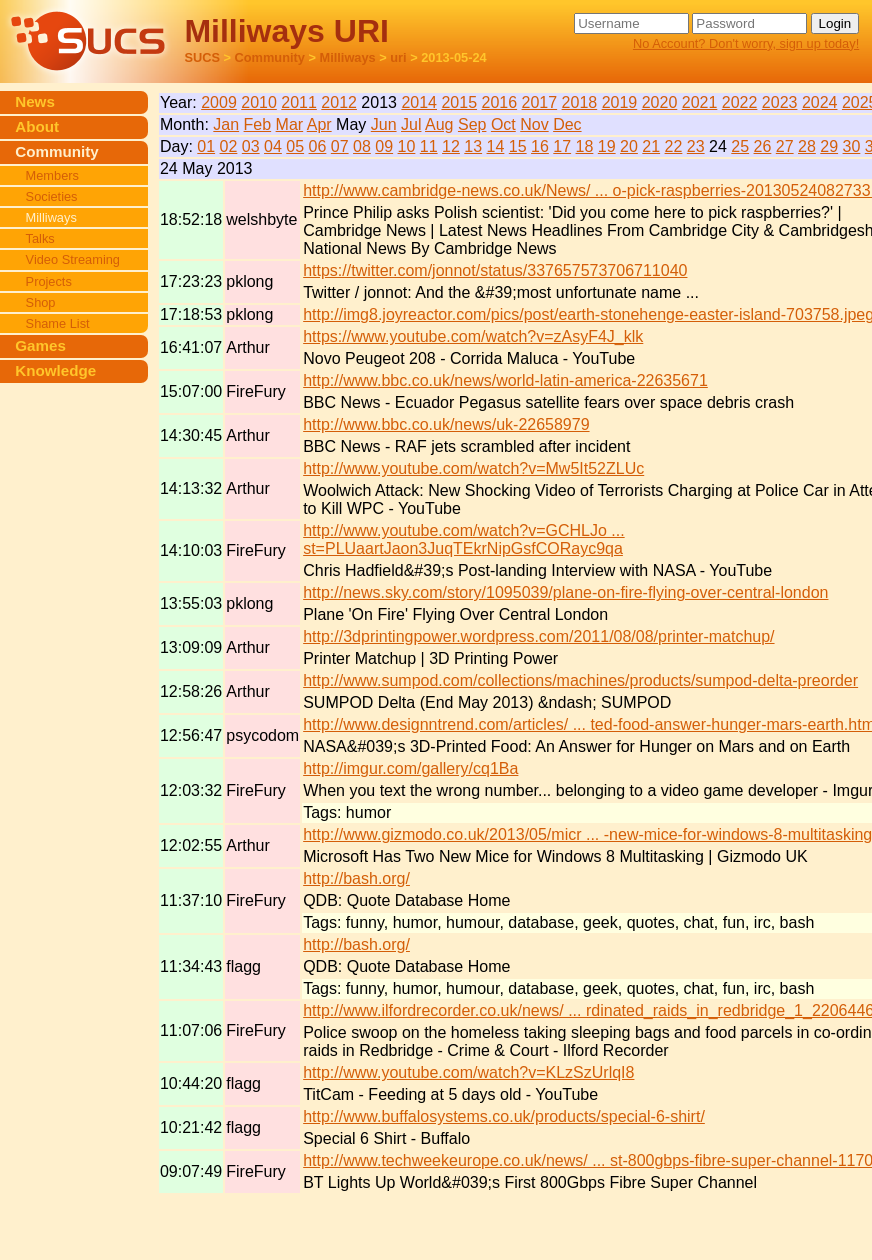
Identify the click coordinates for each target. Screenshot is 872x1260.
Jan (226, 124)
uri (398, 57)
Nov (534, 124)
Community (270, 57)
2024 (820, 102)
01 (206, 146)
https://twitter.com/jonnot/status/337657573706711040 (495, 270)
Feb (258, 124)
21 (651, 146)
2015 (459, 102)
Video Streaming (73, 259)
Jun (384, 124)
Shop (41, 302)
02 (229, 146)
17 (562, 146)
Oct (503, 124)
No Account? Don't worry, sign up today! (746, 43)
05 (295, 146)
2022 (740, 102)
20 (629, 146)
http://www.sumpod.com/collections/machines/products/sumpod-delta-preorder (580, 680)
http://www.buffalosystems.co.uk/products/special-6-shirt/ (504, 1116)
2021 (700, 102)
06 (318, 146)
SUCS (202, 57)
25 (740, 146)
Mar (290, 124)
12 (451, 146)
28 (807, 146)
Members (52, 175)
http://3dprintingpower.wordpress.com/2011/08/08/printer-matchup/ (538, 636)
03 (251, 146)
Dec (567, 124)
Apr (319, 124)
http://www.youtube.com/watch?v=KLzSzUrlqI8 (468, 1072)
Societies (52, 196)
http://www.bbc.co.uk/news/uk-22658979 (446, 424)
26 (763, 146)
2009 (219, 102)
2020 (660, 102)
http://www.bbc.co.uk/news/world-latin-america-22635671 (505, 380)
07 (340, 146)
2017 (540, 102)
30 (852, 146)
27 (785, 146)
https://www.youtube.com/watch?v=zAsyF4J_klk (473, 336)
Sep (472, 124)
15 (518, 146)
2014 (419, 102)
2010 (259, 102)
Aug (439, 124)
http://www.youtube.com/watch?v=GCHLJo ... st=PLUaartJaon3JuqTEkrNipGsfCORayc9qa (463, 539)
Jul (411, 124)
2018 (580, 102)
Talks (40, 238)
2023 (780, 102)
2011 (299, 102)
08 (362, 146)
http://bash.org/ (356, 878)
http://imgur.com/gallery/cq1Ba (410, 768)
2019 (620, 102)
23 (696, 146)
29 (829, 146)
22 (674, 146)
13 (473, 146)
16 (540, 146)
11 (429, 146)
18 (585, 146)
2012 (339, 102)
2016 (500, 102)
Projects (49, 281)
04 (273, 146)
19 (607, 146)
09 (384, 146)
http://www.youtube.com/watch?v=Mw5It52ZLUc (473, 468)
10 (407, 146)
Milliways (348, 57)
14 (496, 146)
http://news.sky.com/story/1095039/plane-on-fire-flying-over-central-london (565, 592)
